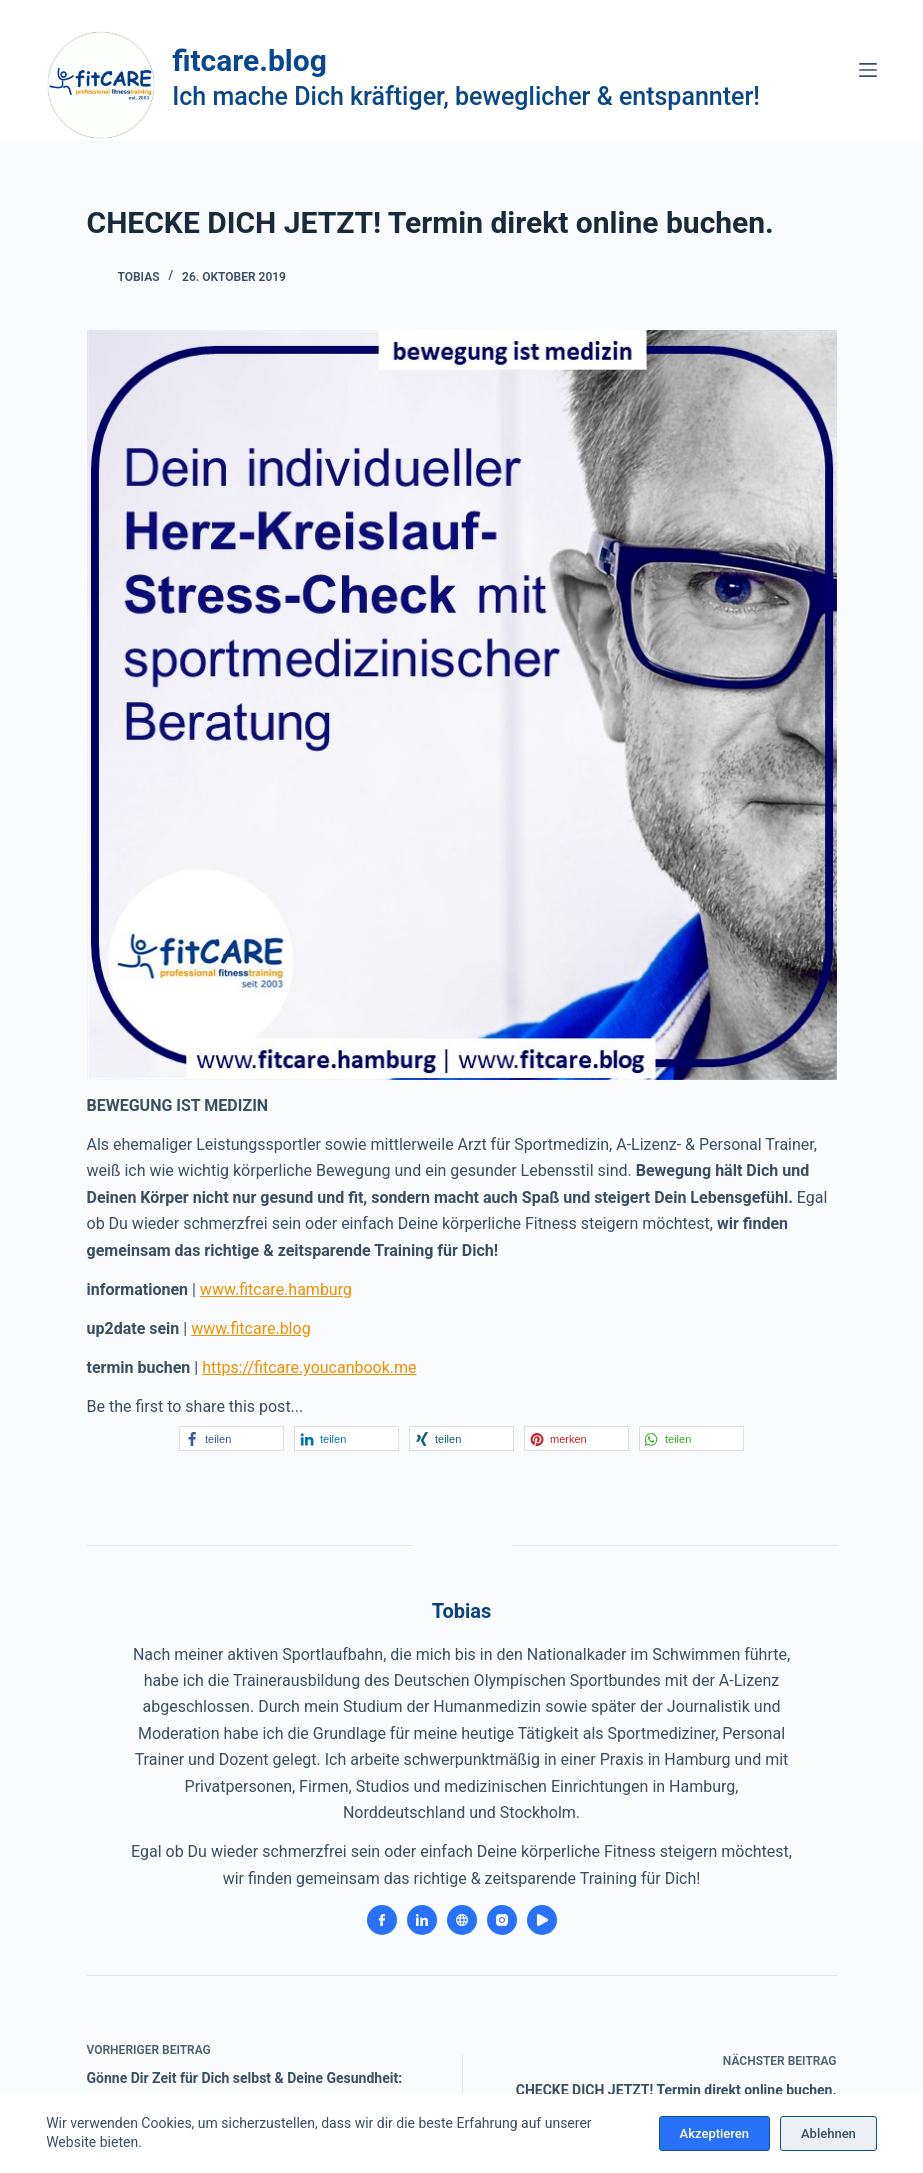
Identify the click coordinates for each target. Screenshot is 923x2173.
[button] (231, 1438)
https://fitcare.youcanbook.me (309, 1367)
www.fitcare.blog (250, 1328)
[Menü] (868, 70)
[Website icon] (462, 1920)
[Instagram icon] (502, 1920)
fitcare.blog (249, 60)
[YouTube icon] (542, 1920)
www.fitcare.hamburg (276, 1289)
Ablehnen (828, 2133)
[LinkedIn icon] (422, 1920)
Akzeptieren (714, 2133)
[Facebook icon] (382, 1920)
